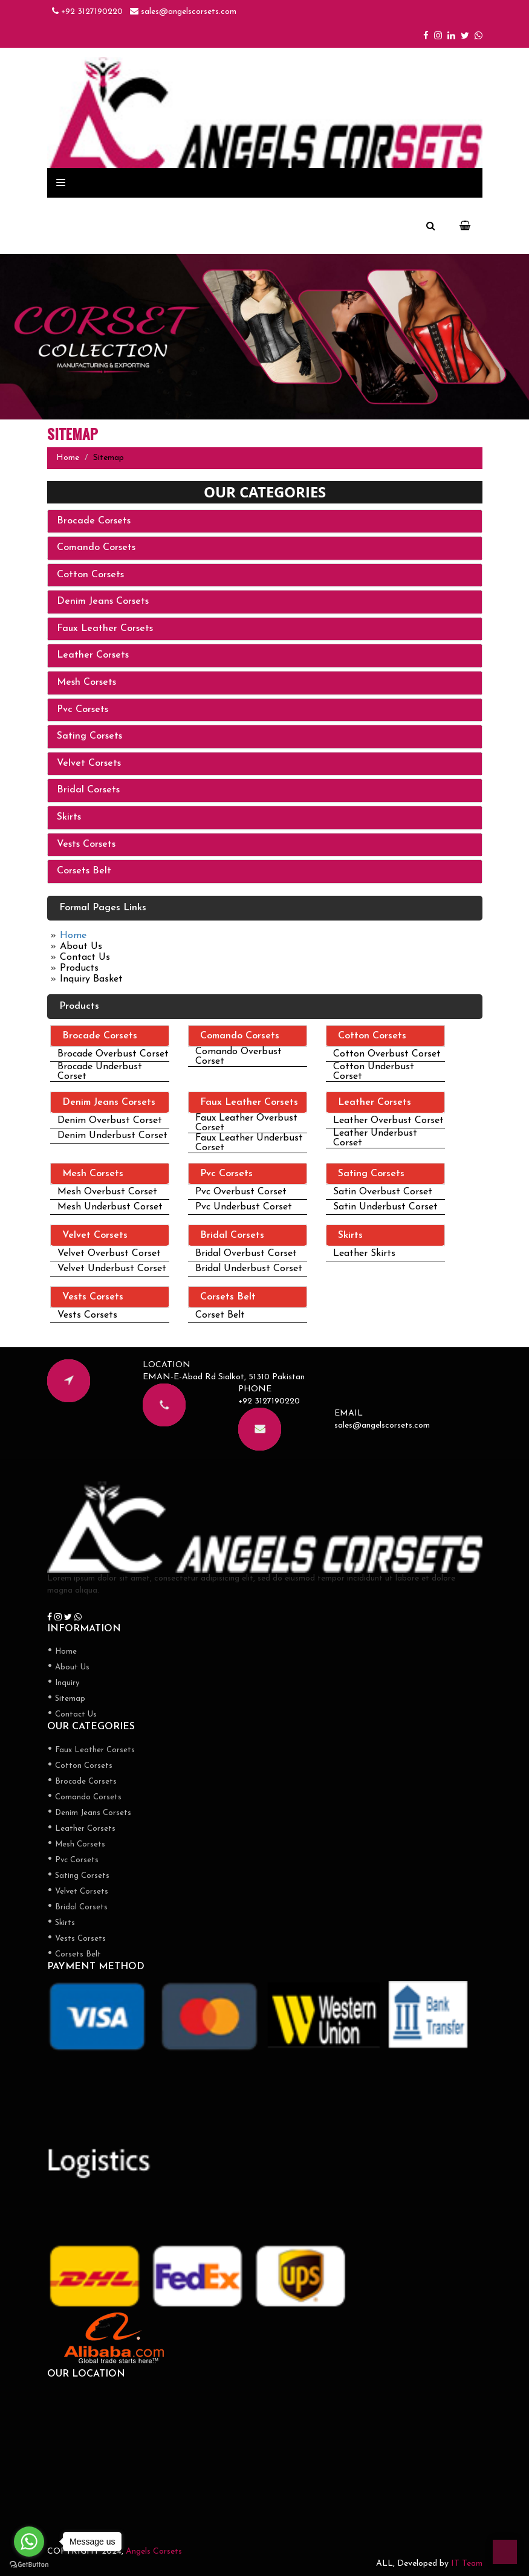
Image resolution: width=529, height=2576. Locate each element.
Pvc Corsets (82, 709)
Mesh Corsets (86, 682)
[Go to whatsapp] (29, 2541)
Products (79, 968)
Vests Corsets (86, 844)
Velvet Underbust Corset (111, 1268)
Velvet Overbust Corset (109, 1253)
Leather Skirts (364, 1253)
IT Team (466, 2563)
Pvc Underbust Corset (243, 1207)
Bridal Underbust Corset (248, 1268)
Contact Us (85, 957)
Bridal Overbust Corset (246, 1253)
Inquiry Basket (91, 979)
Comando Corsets (96, 547)
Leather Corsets (93, 655)
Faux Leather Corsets (105, 628)
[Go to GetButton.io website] (29, 2564)
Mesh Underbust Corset (110, 1207)
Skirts (69, 817)
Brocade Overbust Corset (113, 1054)
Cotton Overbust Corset (387, 1054)
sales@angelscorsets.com (183, 11)
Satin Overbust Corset (382, 1192)
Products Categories (116, 184)
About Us (81, 946)
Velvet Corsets (89, 763)
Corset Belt (220, 1315)
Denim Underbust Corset (112, 1136)
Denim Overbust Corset (109, 1120)
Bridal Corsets (88, 790)
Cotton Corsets (90, 575)
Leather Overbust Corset (388, 1120)
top (505, 2552)
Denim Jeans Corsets (103, 601)
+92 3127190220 (87, 11)
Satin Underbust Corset (385, 1207)
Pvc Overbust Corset (241, 1192)
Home (67, 457)
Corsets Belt (84, 871)
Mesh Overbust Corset (107, 1192)
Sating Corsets (89, 736)
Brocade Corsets (94, 521)
